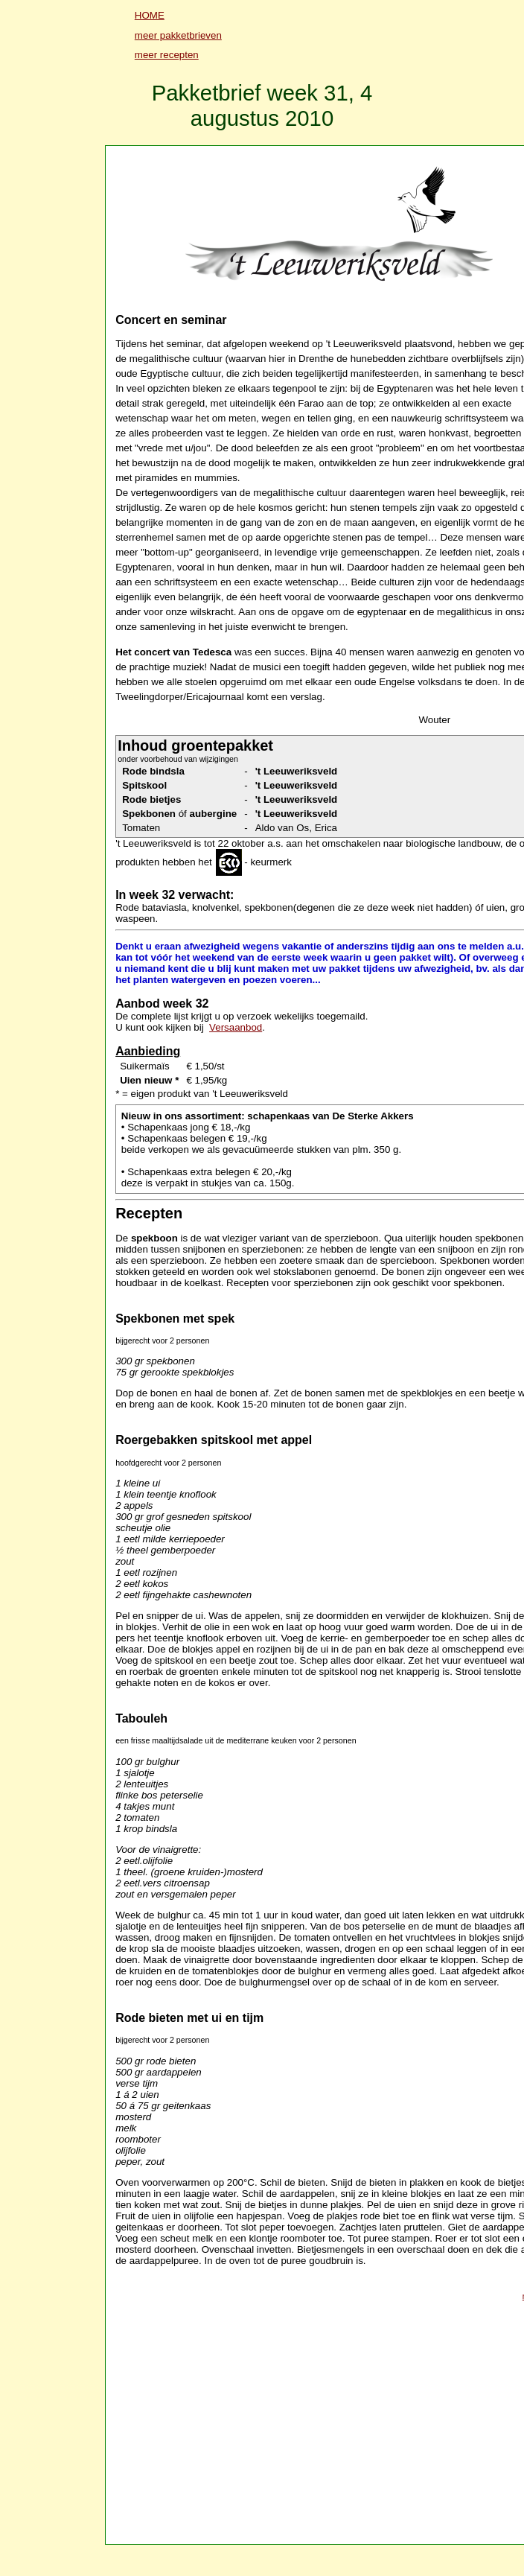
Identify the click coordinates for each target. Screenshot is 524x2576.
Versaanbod (235, 1027)
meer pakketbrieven (178, 35)
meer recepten (167, 54)
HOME (149, 15)
